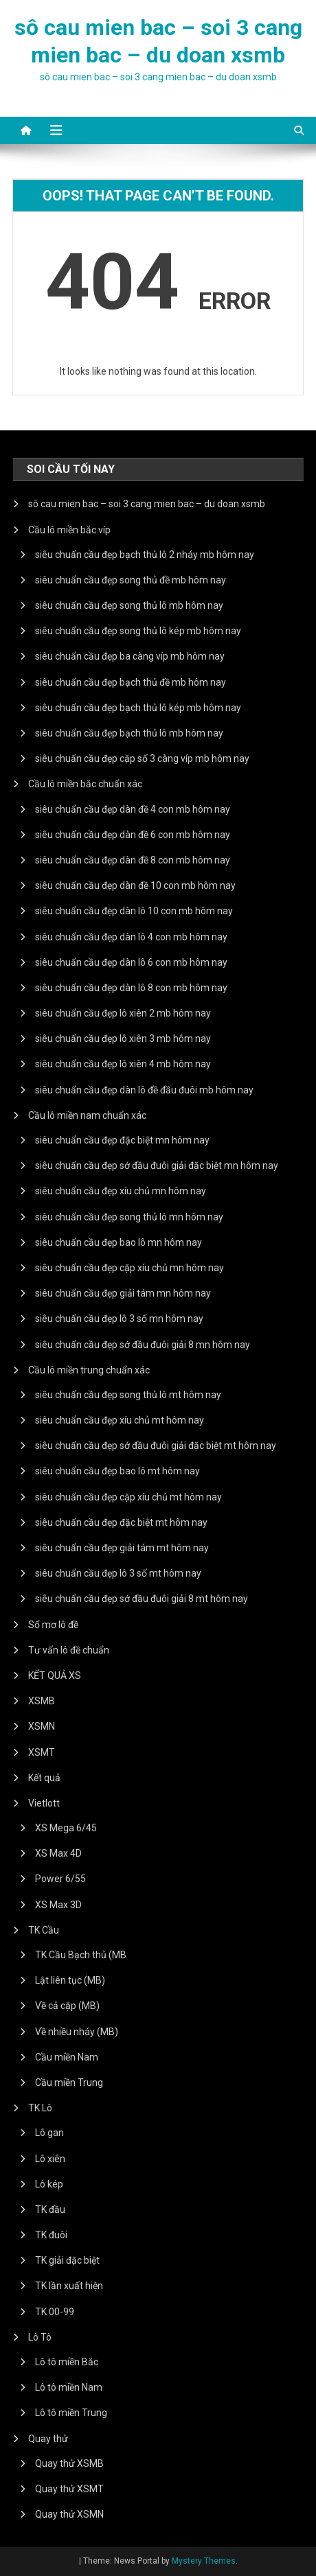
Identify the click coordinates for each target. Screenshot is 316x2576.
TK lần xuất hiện (69, 2285)
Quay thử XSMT (69, 2488)
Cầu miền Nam (66, 2057)
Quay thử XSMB (69, 2463)
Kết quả (44, 1777)
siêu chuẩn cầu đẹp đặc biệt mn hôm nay (122, 1140)
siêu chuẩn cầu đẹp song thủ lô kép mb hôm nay (138, 630)
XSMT (41, 1752)
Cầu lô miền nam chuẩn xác (87, 1115)
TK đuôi (51, 2234)
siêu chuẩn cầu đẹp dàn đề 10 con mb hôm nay (135, 885)
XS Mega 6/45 (66, 1827)
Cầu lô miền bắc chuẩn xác (85, 783)
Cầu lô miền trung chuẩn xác (89, 1370)
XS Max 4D (58, 1853)
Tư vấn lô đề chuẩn (68, 1650)
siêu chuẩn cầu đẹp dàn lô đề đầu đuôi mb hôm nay (144, 1089)
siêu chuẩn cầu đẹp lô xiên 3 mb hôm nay (123, 1038)
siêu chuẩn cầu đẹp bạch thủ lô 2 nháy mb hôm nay (144, 554)
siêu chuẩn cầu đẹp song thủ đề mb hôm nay (130, 580)
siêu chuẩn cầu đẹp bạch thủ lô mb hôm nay (129, 733)
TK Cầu (43, 1930)
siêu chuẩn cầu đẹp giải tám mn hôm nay (123, 1293)
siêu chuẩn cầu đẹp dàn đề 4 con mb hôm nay (132, 809)
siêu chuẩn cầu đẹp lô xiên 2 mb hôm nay (123, 1013)
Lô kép (49, 2184)
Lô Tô (40, 2337)
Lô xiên (50, 2158)
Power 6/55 (60, 1878)
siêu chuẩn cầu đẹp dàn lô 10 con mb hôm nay (134, 910)
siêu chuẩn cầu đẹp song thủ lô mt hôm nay (128, 1394)
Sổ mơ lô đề (53, 1624)
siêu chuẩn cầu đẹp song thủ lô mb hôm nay (129, 605)
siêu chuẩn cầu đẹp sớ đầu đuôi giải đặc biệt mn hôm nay (156, 1165)
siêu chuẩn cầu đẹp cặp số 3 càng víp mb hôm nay (142, 758)
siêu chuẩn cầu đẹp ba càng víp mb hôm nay (130, 656)
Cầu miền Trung (69, 2082)
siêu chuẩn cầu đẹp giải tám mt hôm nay (122, 1547)
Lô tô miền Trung (71, 2412)
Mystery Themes (204, 2561)
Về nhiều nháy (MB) (76, 2031)
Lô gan (49, 2132)
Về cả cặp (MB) (67, 2005)
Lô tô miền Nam (68, 2387)
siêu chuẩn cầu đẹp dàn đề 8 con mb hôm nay (132, 860)
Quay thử (48, 2438)
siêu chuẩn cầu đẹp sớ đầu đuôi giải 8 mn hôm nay (142, 1344)
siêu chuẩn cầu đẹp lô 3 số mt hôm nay (118, 1573)
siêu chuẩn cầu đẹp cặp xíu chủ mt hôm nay (128, 1497)
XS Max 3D (58, 1904)
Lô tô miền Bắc (66, 2361)
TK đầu (50, 2209)
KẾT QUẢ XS (54, 1675)
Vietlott (44, 1803)
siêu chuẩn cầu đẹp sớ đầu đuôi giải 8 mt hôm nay (141, 1598)
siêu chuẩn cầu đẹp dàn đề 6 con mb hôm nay (132, 834)
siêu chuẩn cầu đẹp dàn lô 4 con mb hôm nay (131, 936)
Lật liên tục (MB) (70, 1980)
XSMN (41, 1726)
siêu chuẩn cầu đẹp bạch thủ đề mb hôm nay (130, 682)
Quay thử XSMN (69, 2514)
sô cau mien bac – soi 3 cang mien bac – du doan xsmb (146, 503)
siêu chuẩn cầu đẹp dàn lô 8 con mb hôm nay (131, 987)
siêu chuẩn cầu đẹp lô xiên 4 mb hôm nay (123, 1063)
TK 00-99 (54, 2311)
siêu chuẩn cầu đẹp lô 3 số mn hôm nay (119, 1318)
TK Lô (40, 2107)
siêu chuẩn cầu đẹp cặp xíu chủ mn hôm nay (129, 1267)
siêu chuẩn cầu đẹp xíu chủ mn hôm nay (120, 1190)
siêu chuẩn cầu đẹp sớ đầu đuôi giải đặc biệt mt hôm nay (155, 1445)
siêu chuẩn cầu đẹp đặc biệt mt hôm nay (121, 1522)
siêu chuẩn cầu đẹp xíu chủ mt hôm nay (119, 1420)
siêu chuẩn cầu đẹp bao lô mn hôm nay (118, 1242)
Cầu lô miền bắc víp (69, 529)
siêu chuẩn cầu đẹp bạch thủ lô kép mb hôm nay (138, 707)
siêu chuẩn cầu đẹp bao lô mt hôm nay (117, 1470)
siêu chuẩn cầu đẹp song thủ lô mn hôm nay (129, 1216)
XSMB (41, 1700)
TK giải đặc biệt (67, 2260)
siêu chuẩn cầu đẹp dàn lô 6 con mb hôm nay (131, 962)
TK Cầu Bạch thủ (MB (80, 1954)
